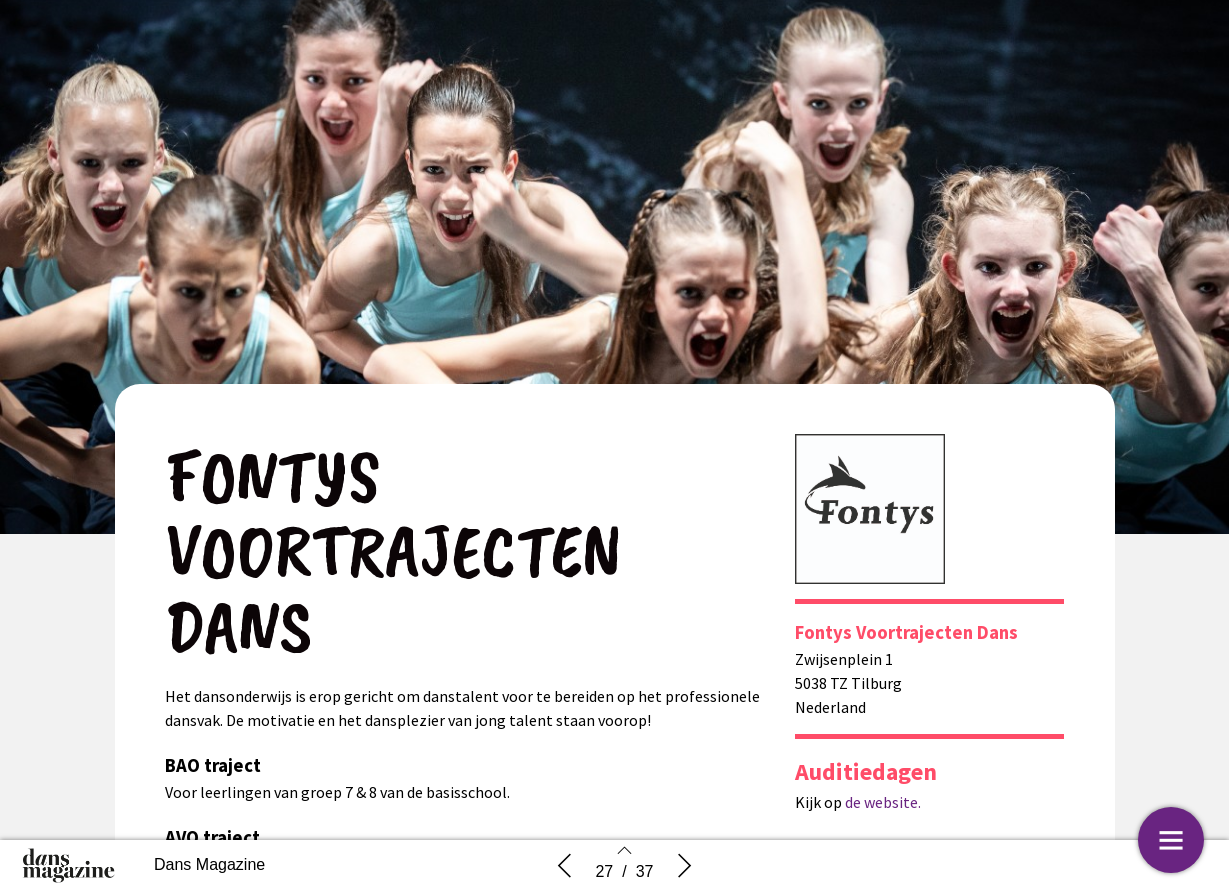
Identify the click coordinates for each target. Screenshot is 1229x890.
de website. (881, 802)
